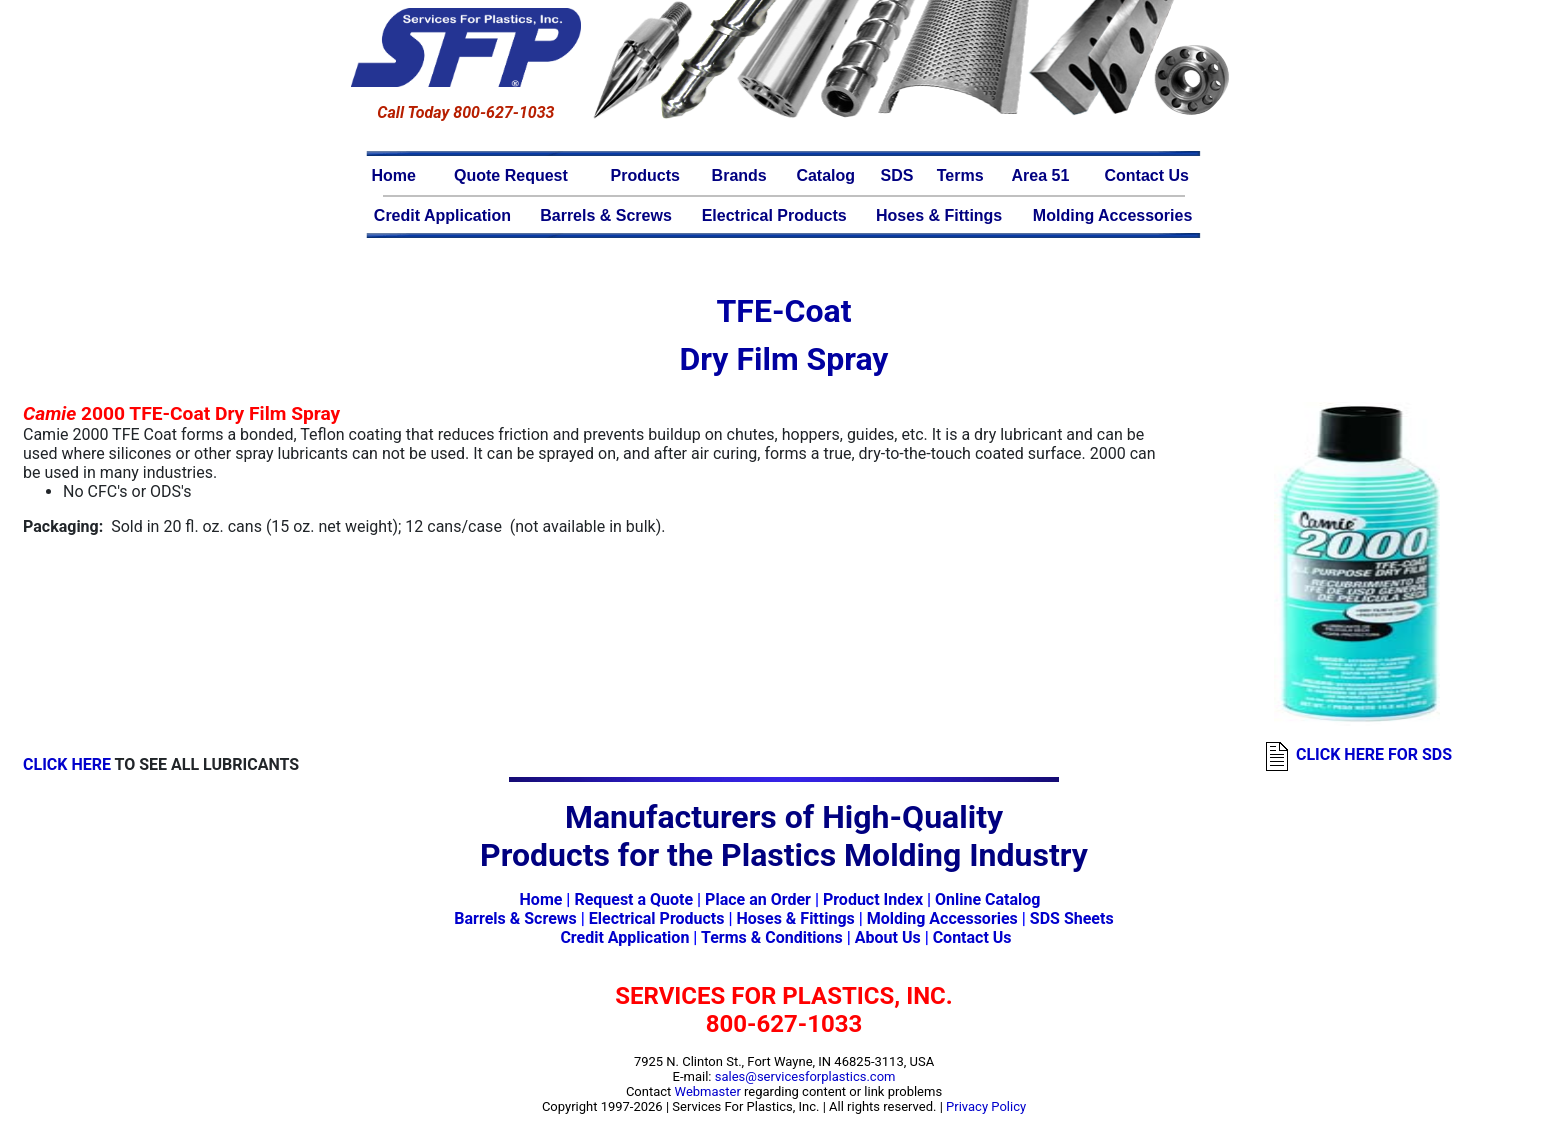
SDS (897, 175)
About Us (888, 937)
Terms (960, 175)
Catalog (825, 175)
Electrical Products (774, 215)
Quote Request (511, 175)
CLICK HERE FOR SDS (1374, 754)
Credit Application (442, 215)
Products (645, 175)
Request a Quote (633, 899)
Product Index (873, 899)
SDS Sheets (1072, 918)
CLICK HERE (67, 764)
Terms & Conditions (772, 937)
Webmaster (708, 1091)
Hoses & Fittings (939, 215)
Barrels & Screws (606, 215)
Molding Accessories (1112, 215)
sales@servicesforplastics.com (805, 1076)
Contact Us (1146, 175)
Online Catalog (987, 899)
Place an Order (758, 899)
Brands (739, 175)
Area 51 (1041, 175)
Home (394, 175)
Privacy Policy (986, 1106)
